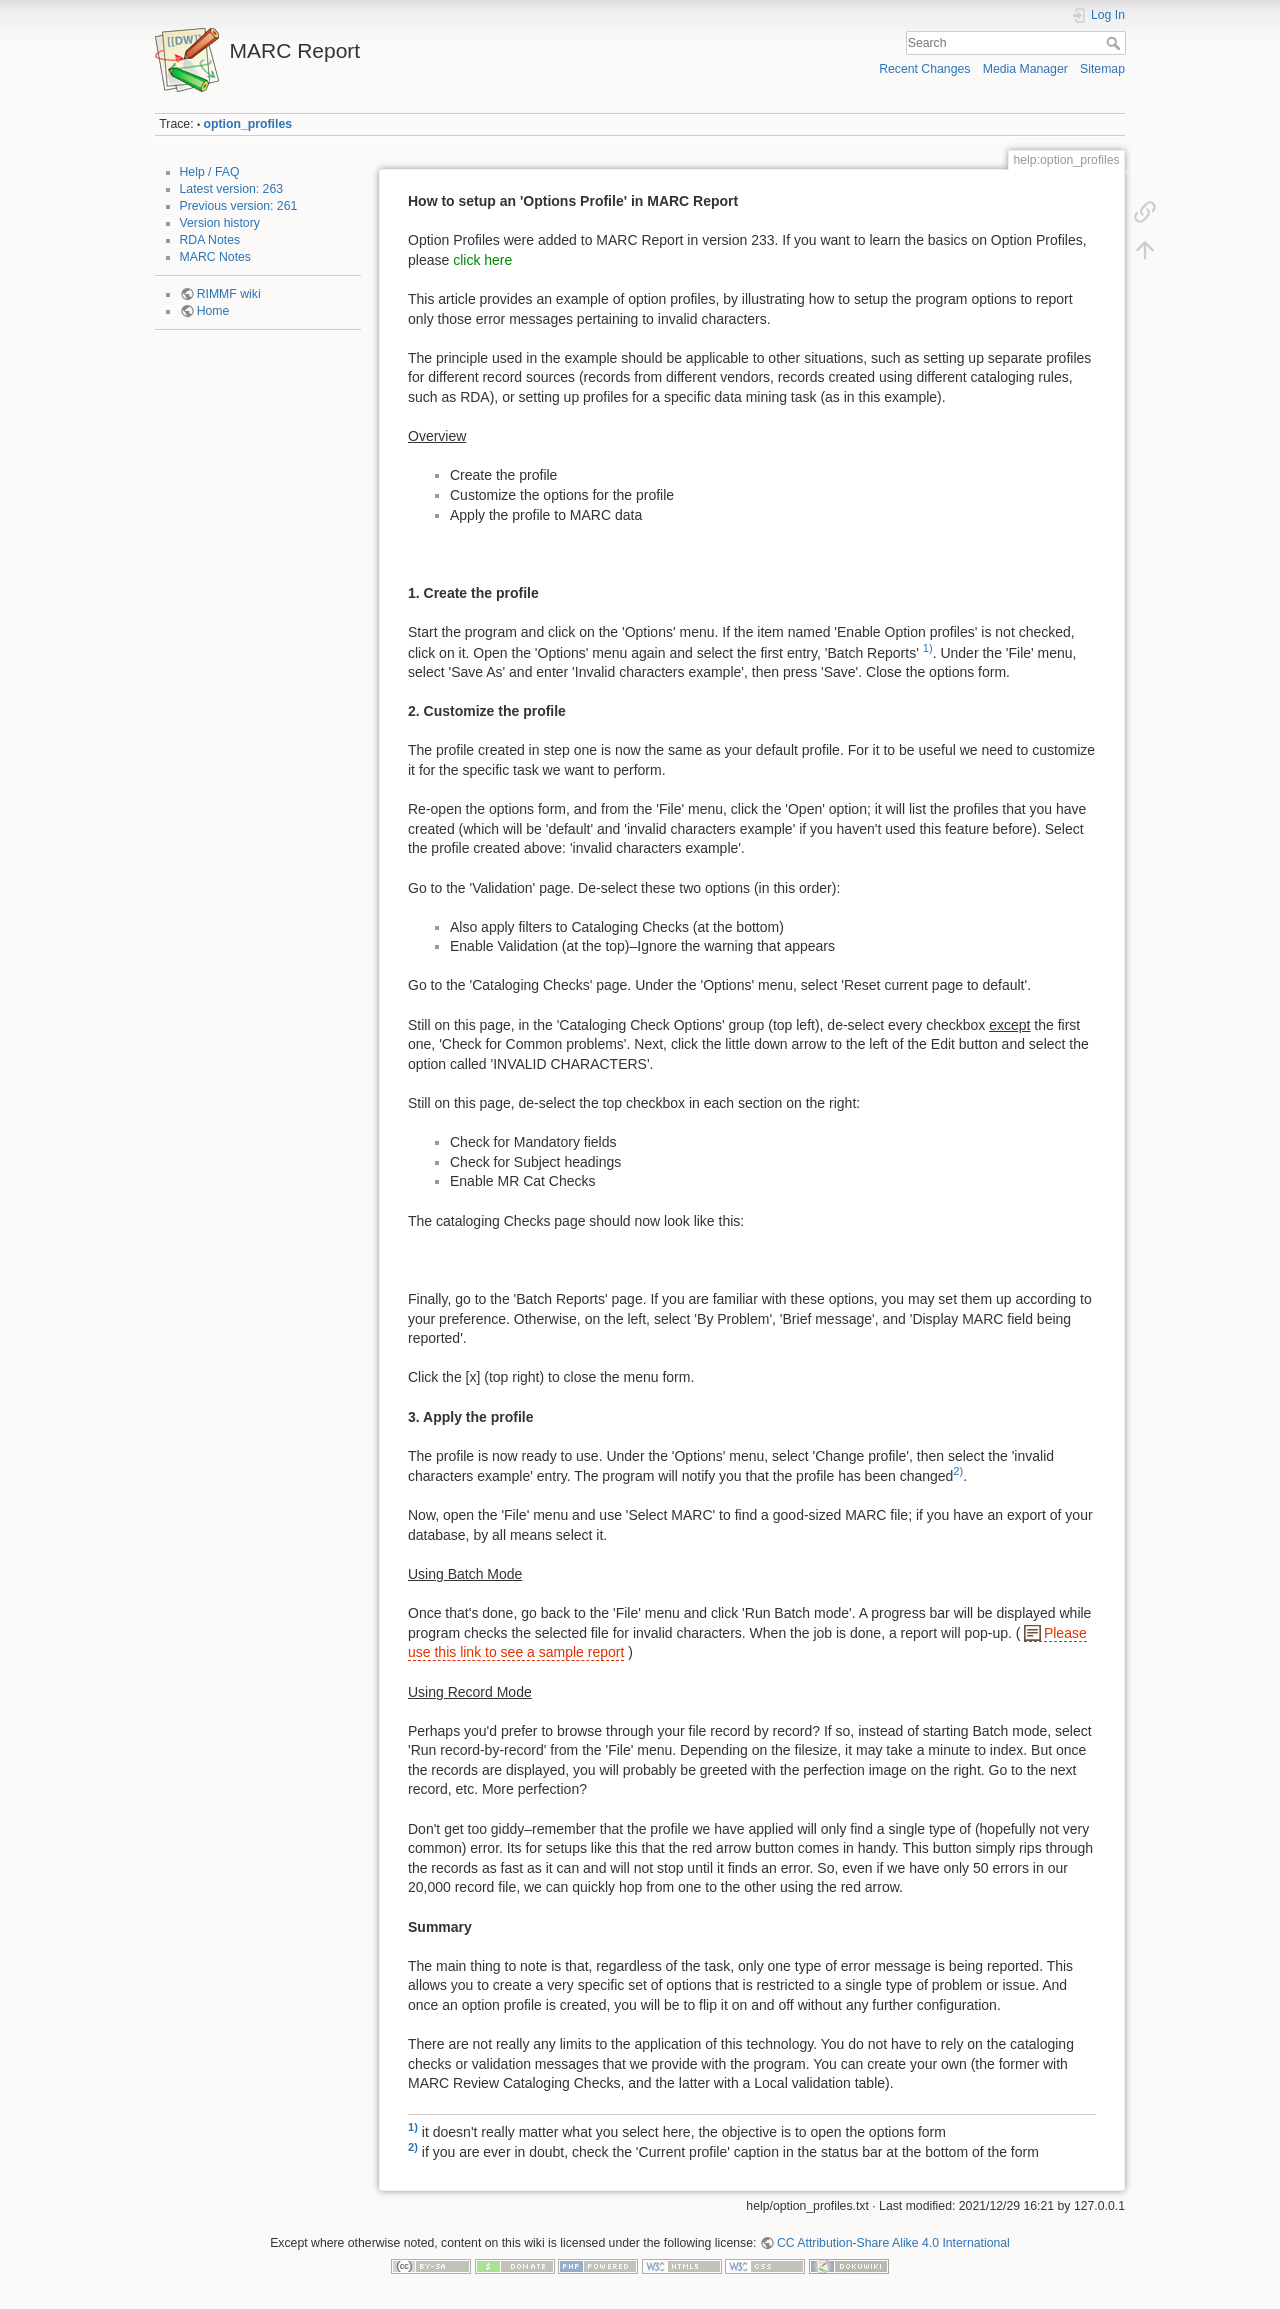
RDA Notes (210, 240)
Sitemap (1102, 69)
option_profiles (248, 124)
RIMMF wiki (229, 294)
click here (482, 260)
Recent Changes (924, 69)
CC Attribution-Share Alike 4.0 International (893, 2243)
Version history (220, 223)
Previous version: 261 (239, 206)
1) (928, 648)
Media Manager (1025, 69)
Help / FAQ (210, 172)
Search (1115, 43)
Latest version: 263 (232, 189)
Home (213, 311)
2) (958, 1471)
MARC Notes (215, 257)
